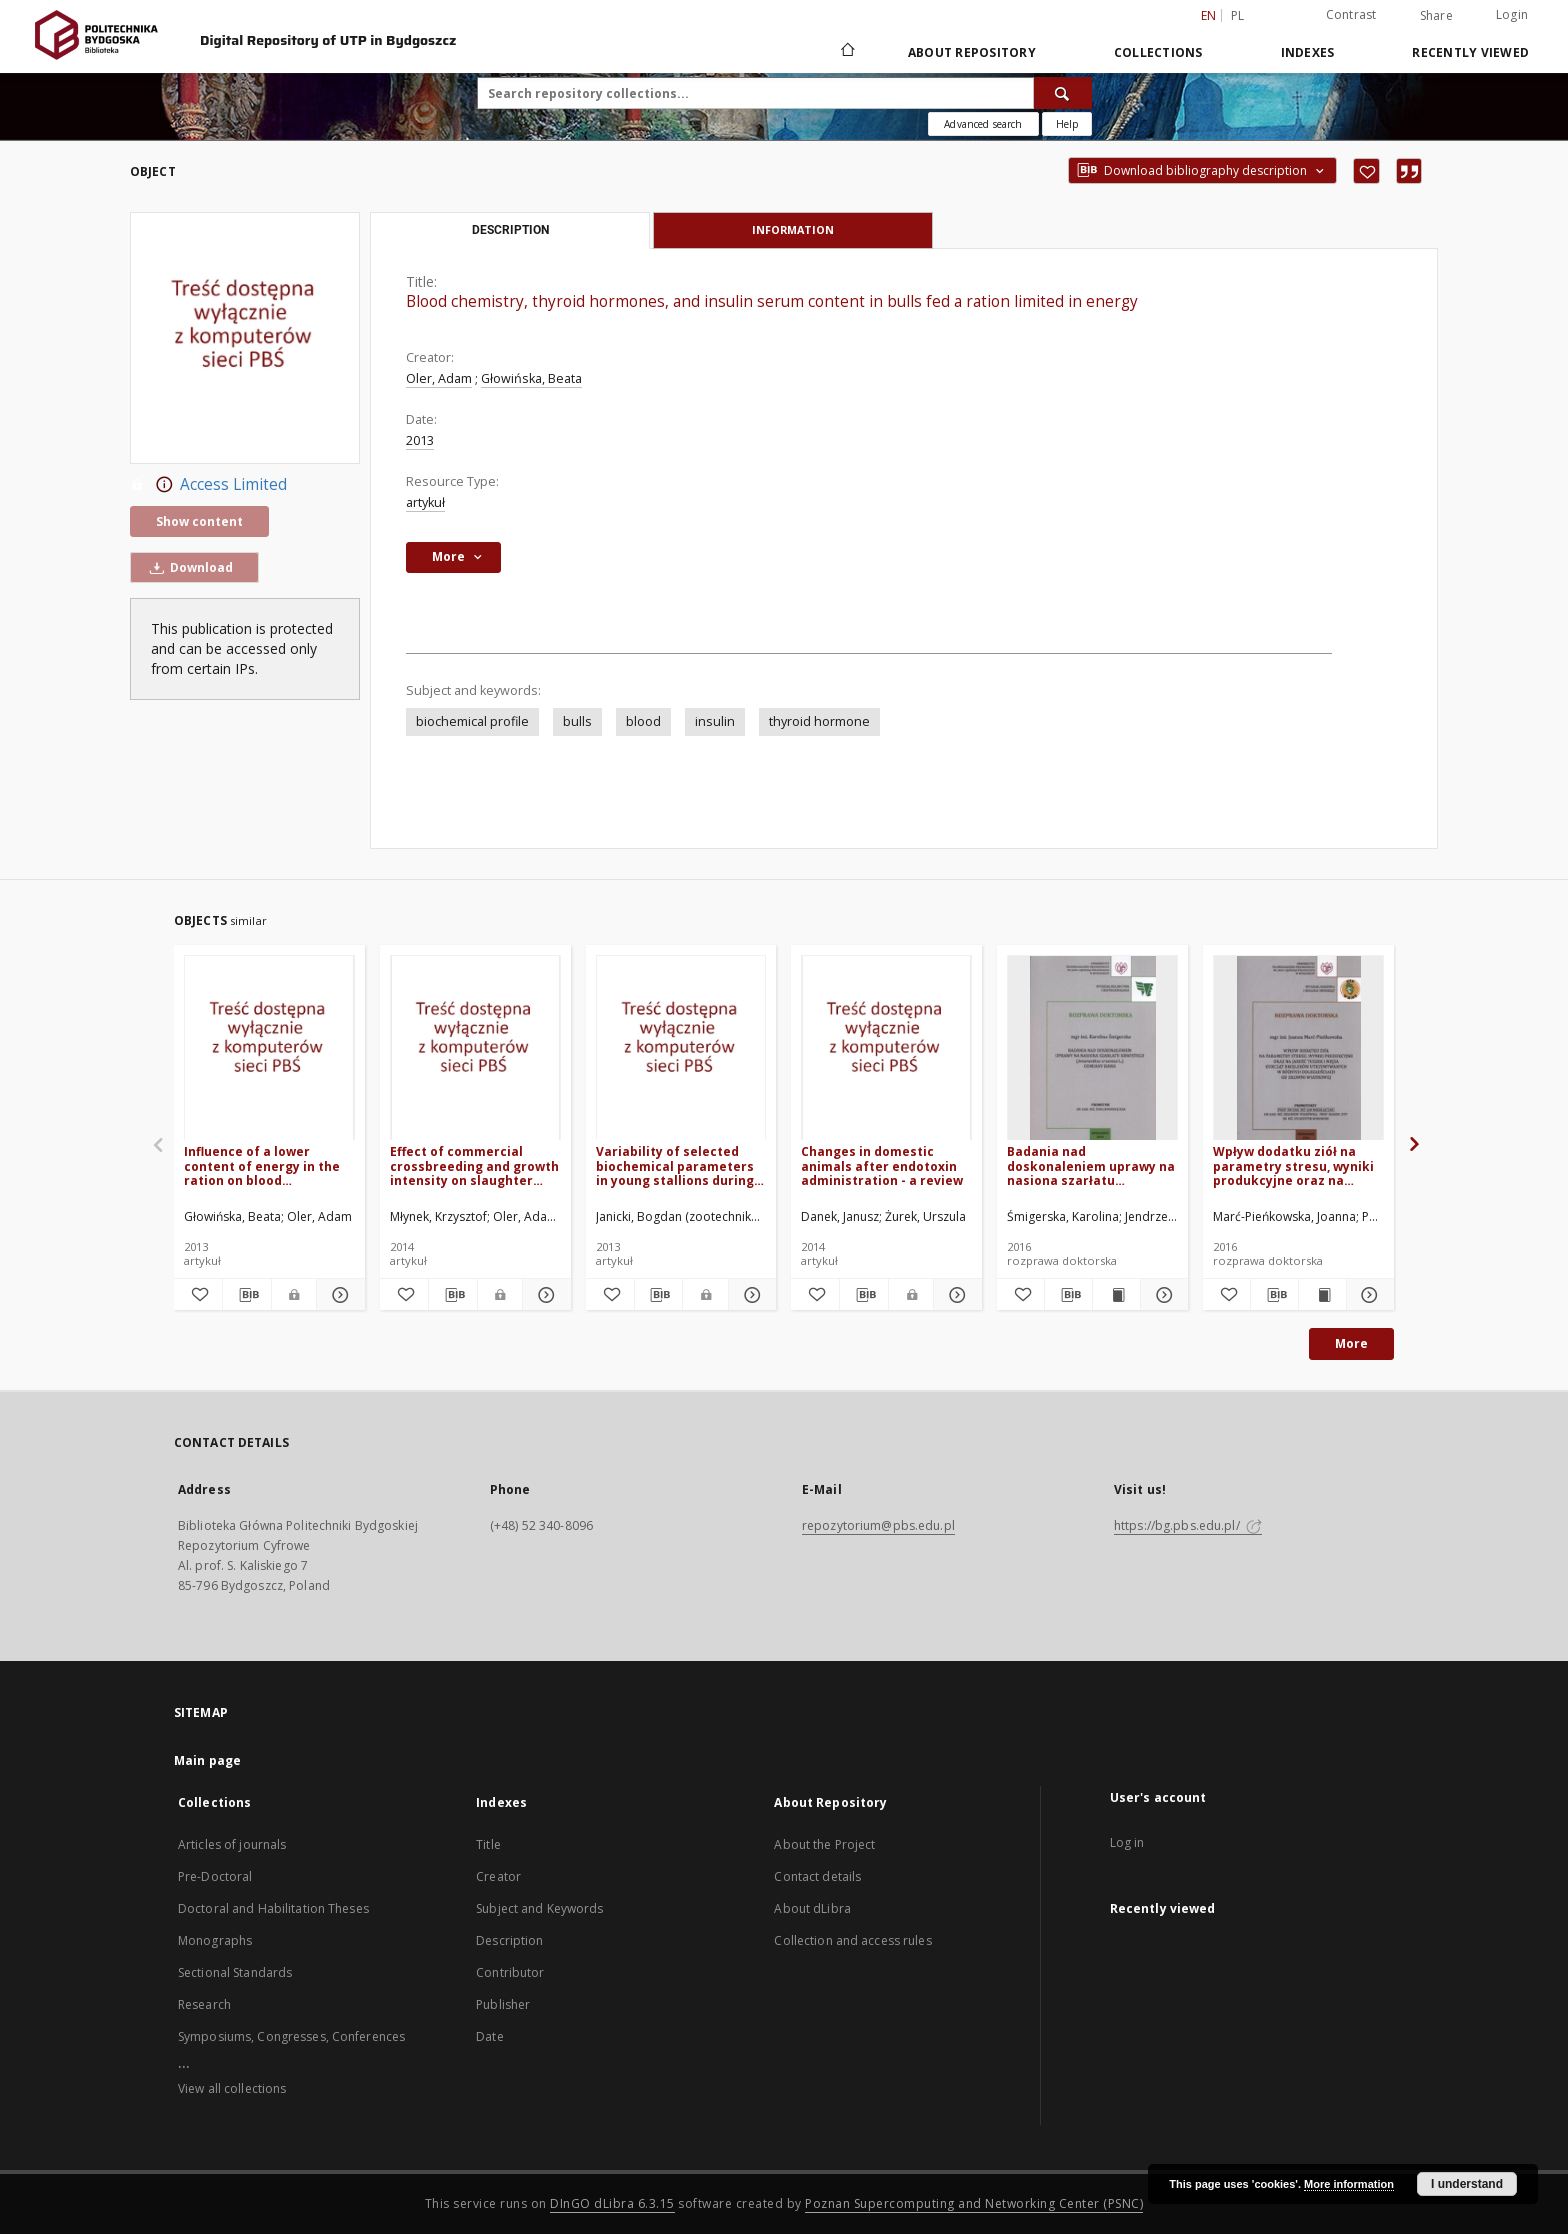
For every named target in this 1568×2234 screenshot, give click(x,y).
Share (1436, 16)
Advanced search (983, 124)
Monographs (215, 1940)
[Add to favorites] (1366, 171)
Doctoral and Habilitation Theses (273, 1908)
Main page (207, 1760)
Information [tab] (793, 229)
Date (489, 2036)
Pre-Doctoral (215, 1876)
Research (204, 2004)
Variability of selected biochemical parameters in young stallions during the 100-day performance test (677, 1165)
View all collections (232, 2088)
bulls (577, 721)
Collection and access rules (852, 1940)
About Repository (972, 52)
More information (1349, 2184)
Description (509, 1940)
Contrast (1351, 14)
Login (1512, 14)
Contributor (510, 1972)
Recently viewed (1470, 52)
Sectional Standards (235, 1972)
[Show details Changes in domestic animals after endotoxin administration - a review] (955, 1295)
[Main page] (846, 52)
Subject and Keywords (539, 1908)
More (1351, 1343)
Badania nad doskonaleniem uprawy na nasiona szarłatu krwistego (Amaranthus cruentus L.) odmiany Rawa (1091, 1165)
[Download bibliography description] (247, 1295)
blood (643, 721)
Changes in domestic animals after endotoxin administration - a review (882, 1165)
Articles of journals (232, 1844)
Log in (1127, 1842)
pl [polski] (1238, 15)
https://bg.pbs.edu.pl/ (1188, 1525)
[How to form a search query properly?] (1067, 124)
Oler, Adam (439, 378)
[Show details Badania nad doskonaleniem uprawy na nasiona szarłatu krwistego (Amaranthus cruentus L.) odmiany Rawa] (1161, 1295)
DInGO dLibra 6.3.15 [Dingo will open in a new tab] (612, 2203)
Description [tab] (510, 230)
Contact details (817, 1876)
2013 (420, 440)
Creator (498, 1876)
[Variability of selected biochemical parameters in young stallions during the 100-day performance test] (681, 1048)
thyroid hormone (819, 721)
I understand (1467, 2184)
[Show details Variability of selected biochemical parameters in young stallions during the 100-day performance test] (750, 1295)
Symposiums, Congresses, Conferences (291, 2036)
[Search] (1063, 93)
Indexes (1308, 52)
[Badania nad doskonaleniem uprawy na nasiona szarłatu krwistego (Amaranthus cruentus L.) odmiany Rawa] (1092, 1048)
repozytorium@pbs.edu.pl (878, 1525)
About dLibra (812, 1908)
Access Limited (208, 485)
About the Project (824, 1844)
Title (488, 1844)
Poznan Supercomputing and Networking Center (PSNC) (974, 2203)
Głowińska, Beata (531, 378)
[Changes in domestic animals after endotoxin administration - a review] (886, 1048)
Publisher (503, 2004)
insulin (715, 721)
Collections (1158, 52)
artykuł (425, 502)
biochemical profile (472, 721)
